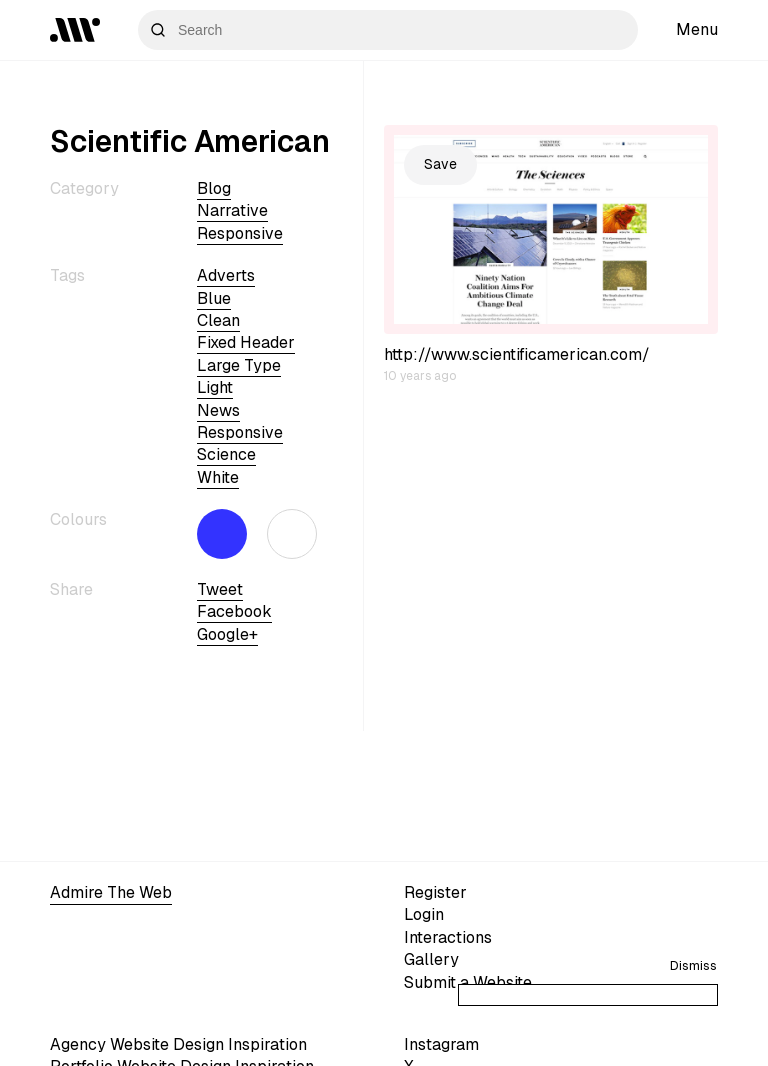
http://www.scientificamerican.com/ (517, 354)
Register (435, 892)
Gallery (431, 959)
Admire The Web (111, 892)
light (215, 387)
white (218, 477)
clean (218, 320)
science (226, 454)
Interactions (448, 937)
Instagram (441, 1044)
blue (214, 298)
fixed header (246, 342)
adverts (226, 275)
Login (424, 914)
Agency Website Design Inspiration (178, 1044)
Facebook (234, 611)
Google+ (227, 634)
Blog (214, 188)
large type (239, 365)
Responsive (240, 233)
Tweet (220, 589)
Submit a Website (468, 982)
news (218, 410)
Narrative (232, 210)
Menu (697, 29)
